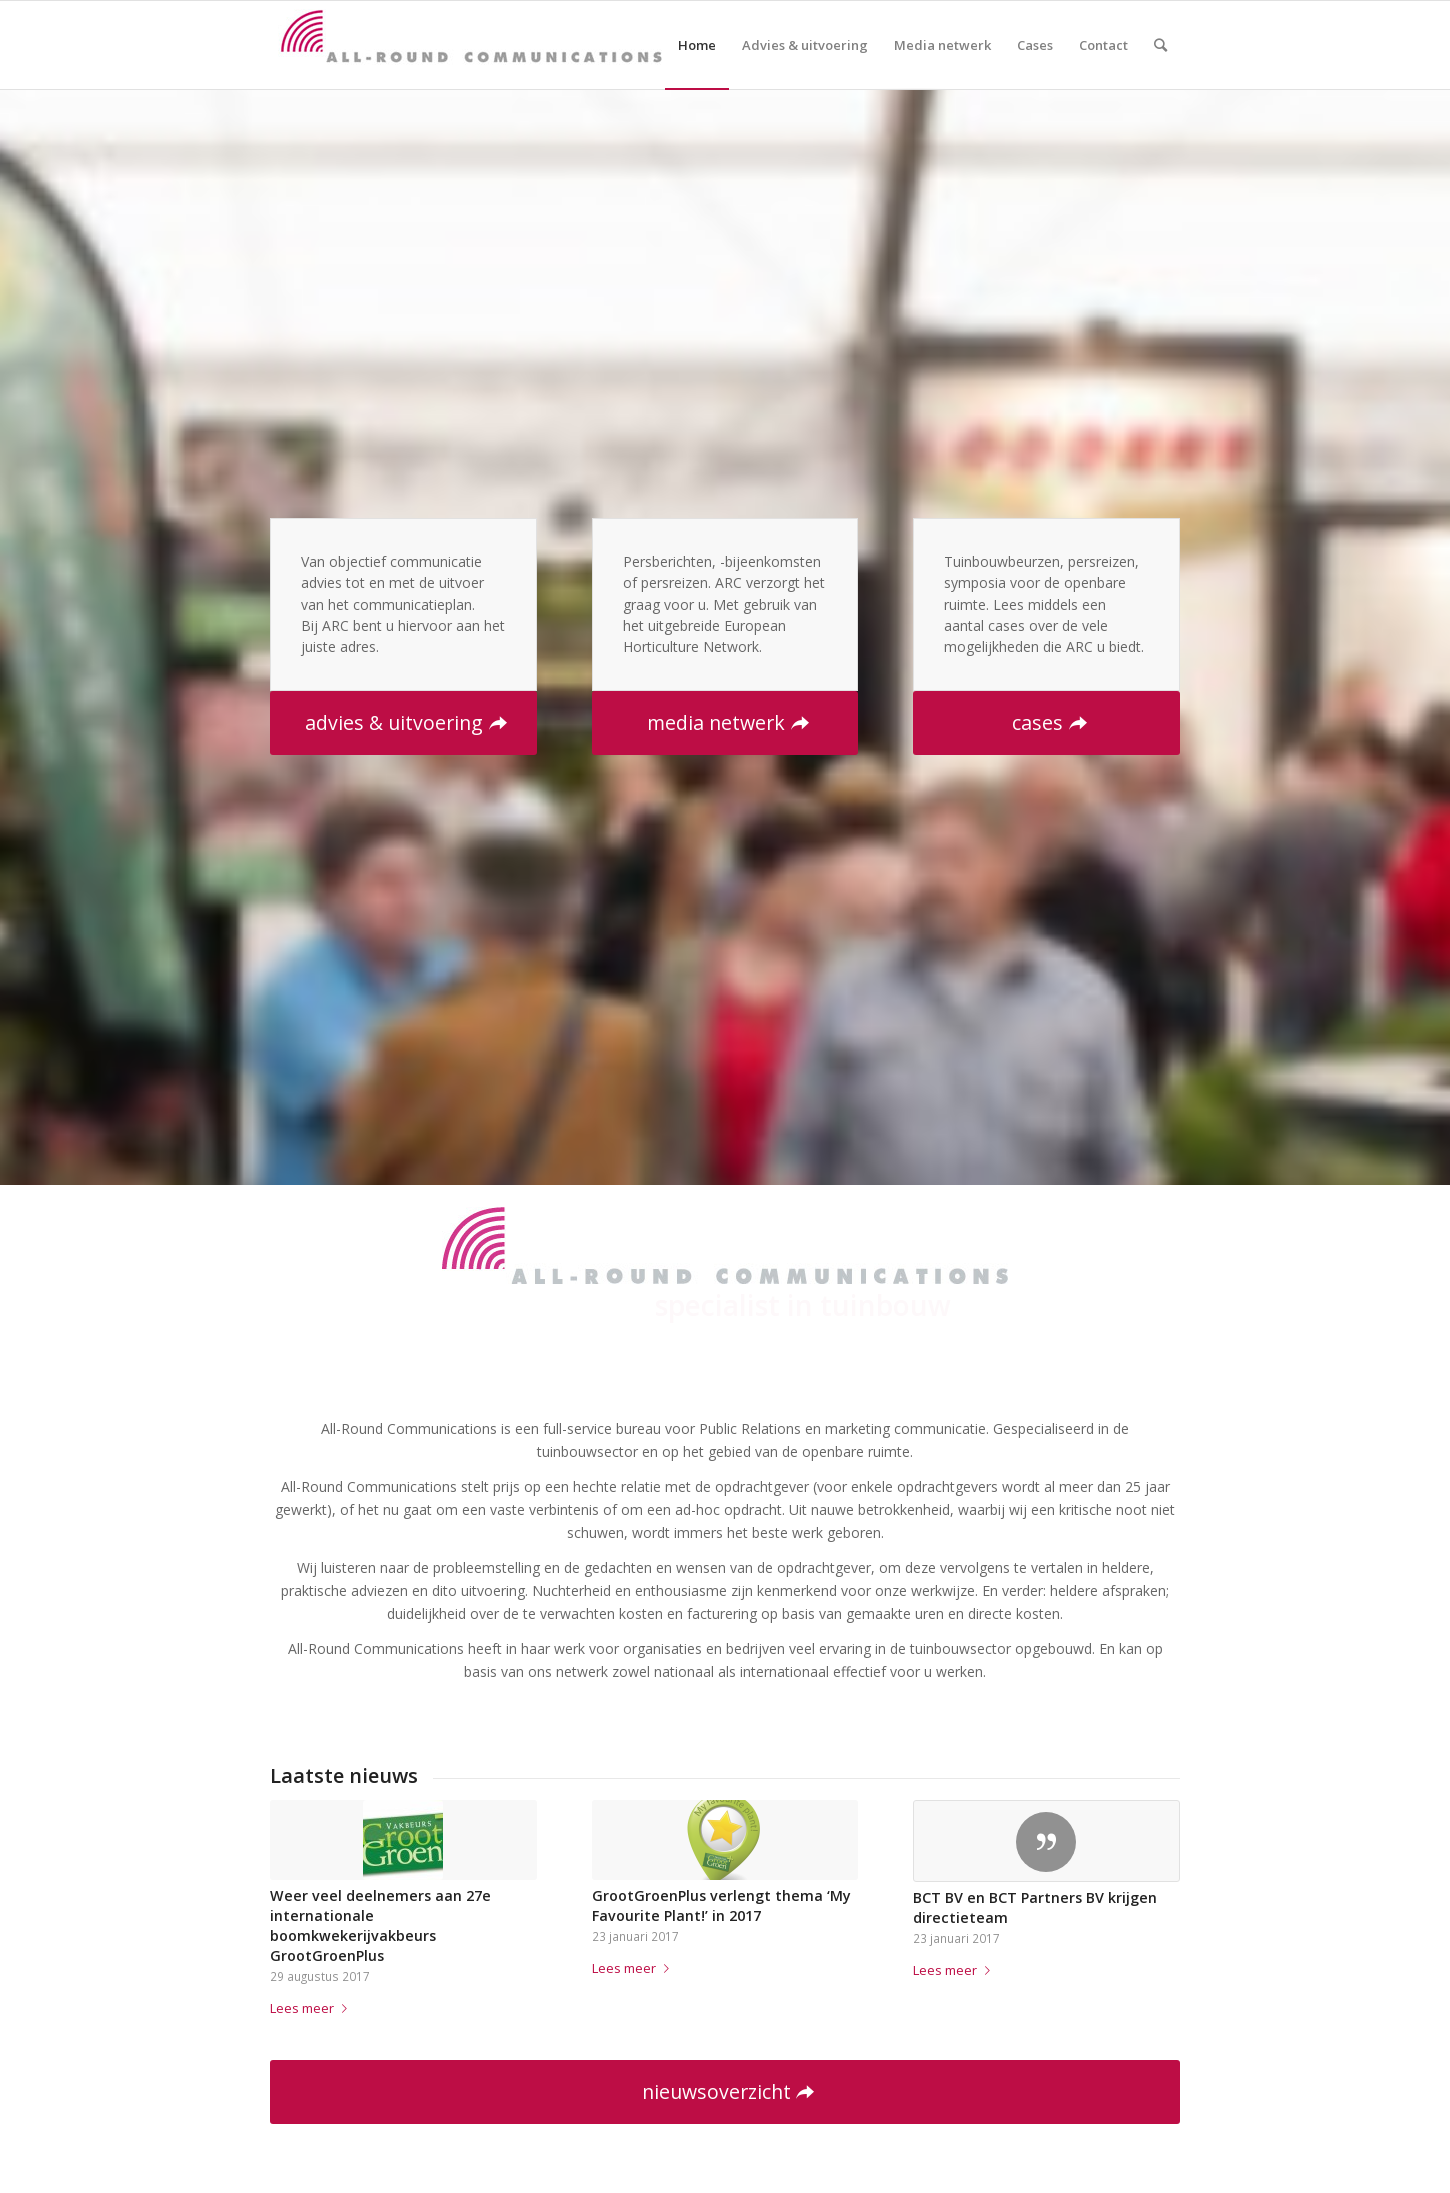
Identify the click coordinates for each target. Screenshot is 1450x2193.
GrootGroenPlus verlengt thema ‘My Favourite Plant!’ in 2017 (721, 1905)
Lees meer (312, 2008)
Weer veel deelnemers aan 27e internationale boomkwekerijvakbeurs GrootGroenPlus (380, 1925)
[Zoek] (1160, 45)
